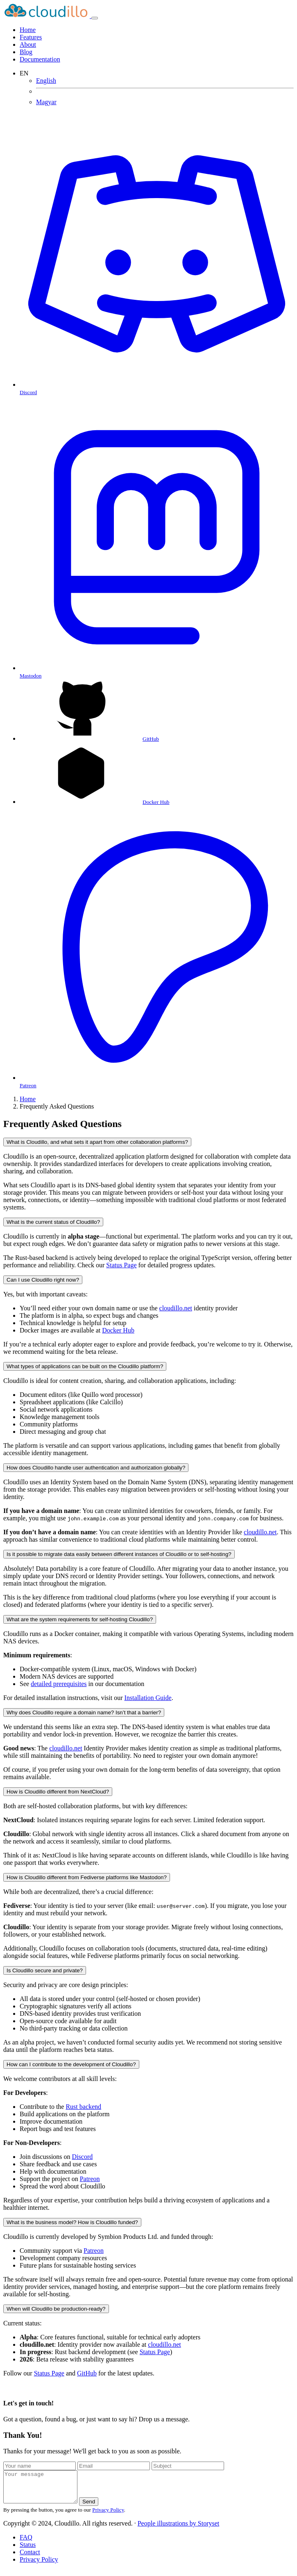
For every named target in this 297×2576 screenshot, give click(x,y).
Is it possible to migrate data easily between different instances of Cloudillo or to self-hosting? (119, 1554)
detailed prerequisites (58, 1683)
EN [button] (24, 73)
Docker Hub (118, 1330)
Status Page (121, 1265)
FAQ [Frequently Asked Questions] (26, 2543)
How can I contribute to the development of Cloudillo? (71, 2064)
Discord (82, 2156)
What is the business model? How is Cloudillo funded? (72, 2222)
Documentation (40, 59)
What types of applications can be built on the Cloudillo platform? (85, 1366)
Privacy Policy (108, 2516)
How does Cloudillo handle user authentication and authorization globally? (96, 1468)
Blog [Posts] (26, 51)
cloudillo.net (175, 1308)
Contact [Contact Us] (30, 2558)
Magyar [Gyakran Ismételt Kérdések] (46, 101)
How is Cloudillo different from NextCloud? (58, 1792)
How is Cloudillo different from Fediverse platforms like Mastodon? (87, 1877)
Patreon (90, 2178)
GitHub (87, 2373)
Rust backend (83, 2106)
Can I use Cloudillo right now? (43, 1280)
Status (28, 2550)
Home (28, 1098)
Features (31, 37)
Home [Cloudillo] (28, 29)
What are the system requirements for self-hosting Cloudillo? (80, 1619)
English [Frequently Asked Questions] (46, 80)
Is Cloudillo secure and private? (45, 1970)
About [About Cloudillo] (28, 44)
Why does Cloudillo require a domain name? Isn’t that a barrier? (84, 1712)
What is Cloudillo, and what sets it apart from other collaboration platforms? (97, 1142)
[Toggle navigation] (94, 18)
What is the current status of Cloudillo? (53, 1222)
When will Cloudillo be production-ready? (56, 2309)
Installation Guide (148, 1697)
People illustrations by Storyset (179, 2529)
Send (97, 2508)
